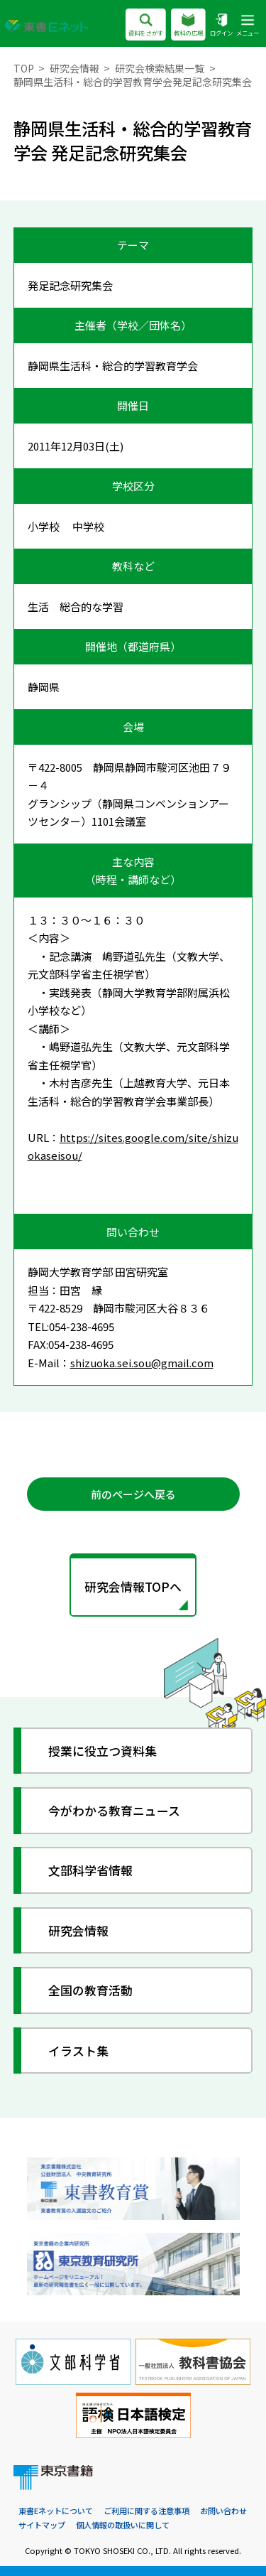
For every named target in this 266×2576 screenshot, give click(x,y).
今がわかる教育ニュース (114, 1810)
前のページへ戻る (133, 1494)
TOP (23, 68)
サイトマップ (41, 2525)
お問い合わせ (223, 2510)
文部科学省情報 (90, 1871)
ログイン (221, 26)
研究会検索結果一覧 (159, 68)
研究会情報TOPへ (133, 1586)
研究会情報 (74, 68)
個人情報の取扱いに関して (123, 2525)
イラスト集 (78, 2050)
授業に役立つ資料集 (102, 1750)
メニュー (247, 26)
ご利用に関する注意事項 (146, 2510)
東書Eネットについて (55, 2510)
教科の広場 (188, 26)
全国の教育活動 (90, 1990)
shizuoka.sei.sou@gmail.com (142, 1362)
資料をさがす (145, 26)
